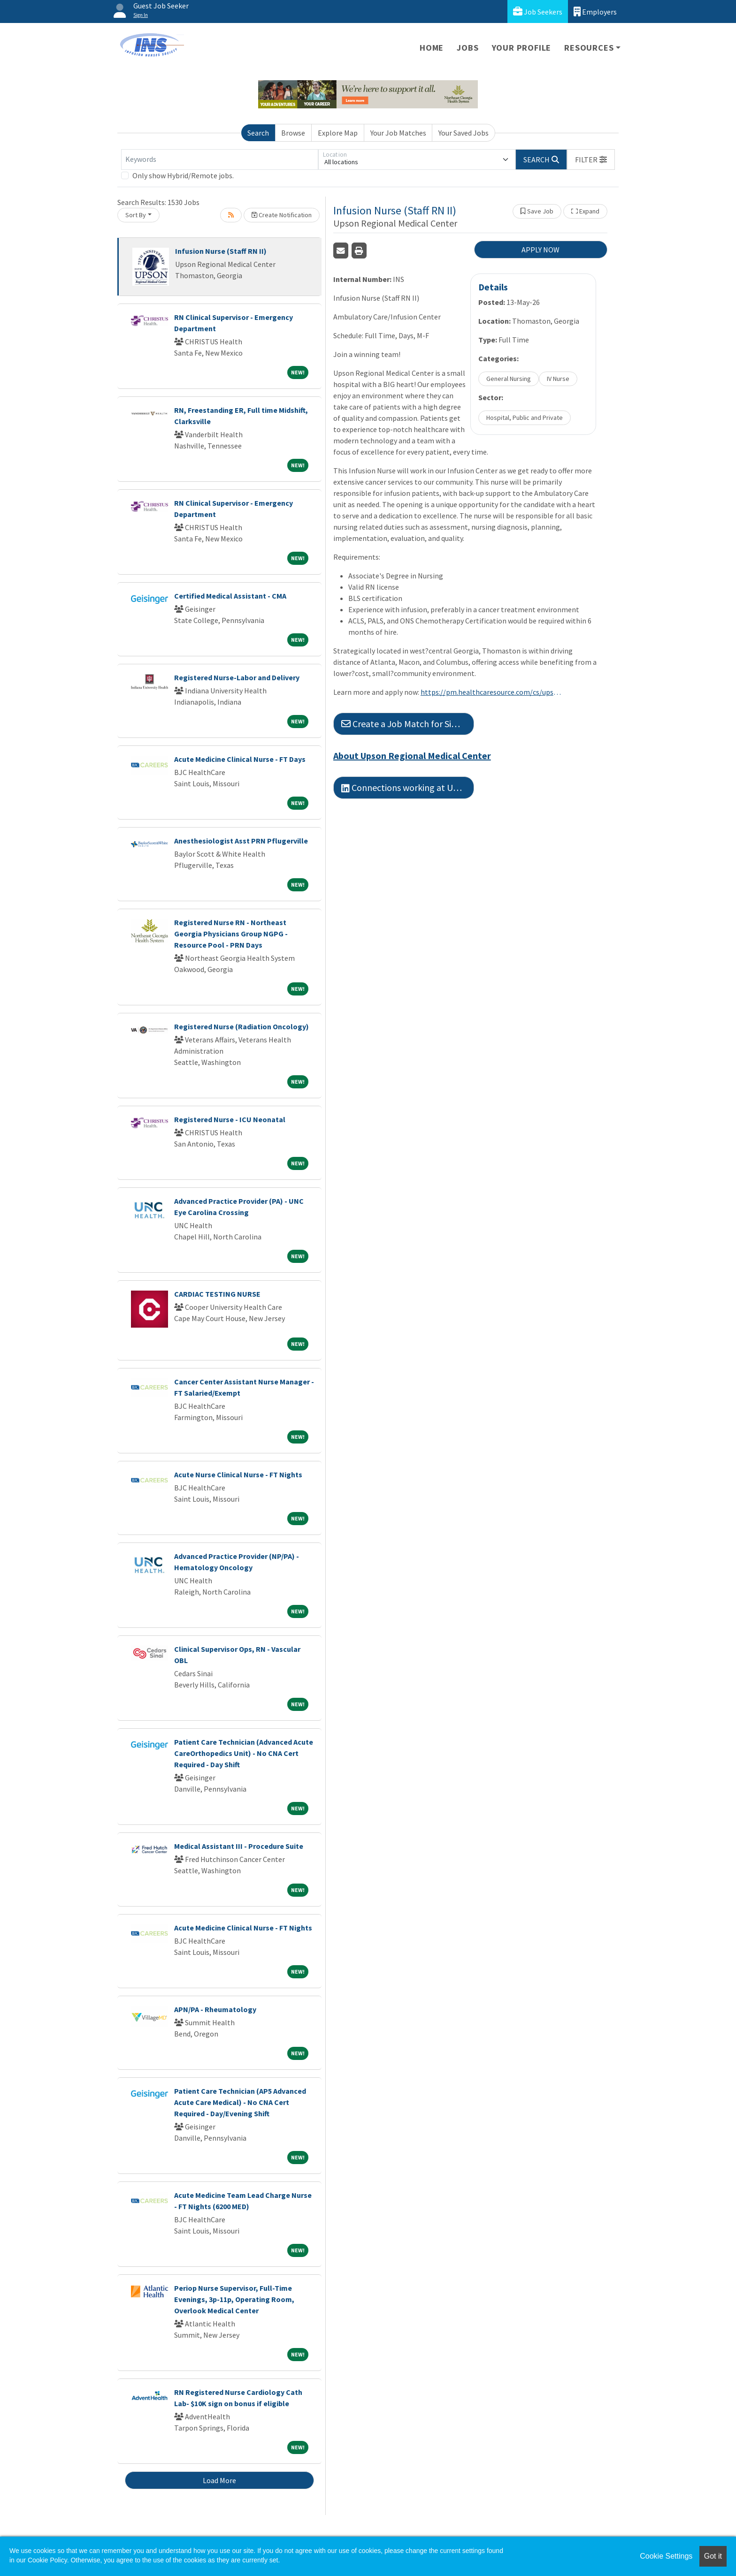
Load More (219, 2480)
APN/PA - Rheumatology (215, 2009)
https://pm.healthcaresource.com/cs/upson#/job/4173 (491, 692)
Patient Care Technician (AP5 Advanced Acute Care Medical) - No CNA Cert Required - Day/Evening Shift (240, 2102)
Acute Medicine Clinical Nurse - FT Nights (243, 1927)
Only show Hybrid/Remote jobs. (183, 175)
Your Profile (522, 47)
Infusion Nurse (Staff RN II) (221, 251)
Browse (293, 132)
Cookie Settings (666, 2556)
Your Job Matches (398, 132)
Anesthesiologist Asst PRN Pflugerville (241, 840)
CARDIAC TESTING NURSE (217, 1294)
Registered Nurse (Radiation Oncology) (241, 1026)
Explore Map (338, 132)
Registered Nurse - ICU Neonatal (229, 1119)
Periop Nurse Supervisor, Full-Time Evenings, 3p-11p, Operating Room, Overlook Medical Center (234, 2299)
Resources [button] (588, 47)
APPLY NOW (540, 249)
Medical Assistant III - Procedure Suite (238, 1846)
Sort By (135, 215)
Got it (713, 2556)
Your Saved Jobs (463, 132)
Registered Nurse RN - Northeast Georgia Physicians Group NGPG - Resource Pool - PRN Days (231, 934)
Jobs (467, 47)
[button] (591, 159)
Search (258, 132)
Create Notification (282, 215)
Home (432, 47)
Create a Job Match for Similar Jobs (407, 723)
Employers (595, 11)
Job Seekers (537, 11)
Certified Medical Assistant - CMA (230, 595)
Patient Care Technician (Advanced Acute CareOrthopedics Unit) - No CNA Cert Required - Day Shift (243, 1753)
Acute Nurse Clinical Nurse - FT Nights (238, 1474)
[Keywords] (219, 159)
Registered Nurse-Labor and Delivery (236, 677)
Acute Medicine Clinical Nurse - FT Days (240, 759)
